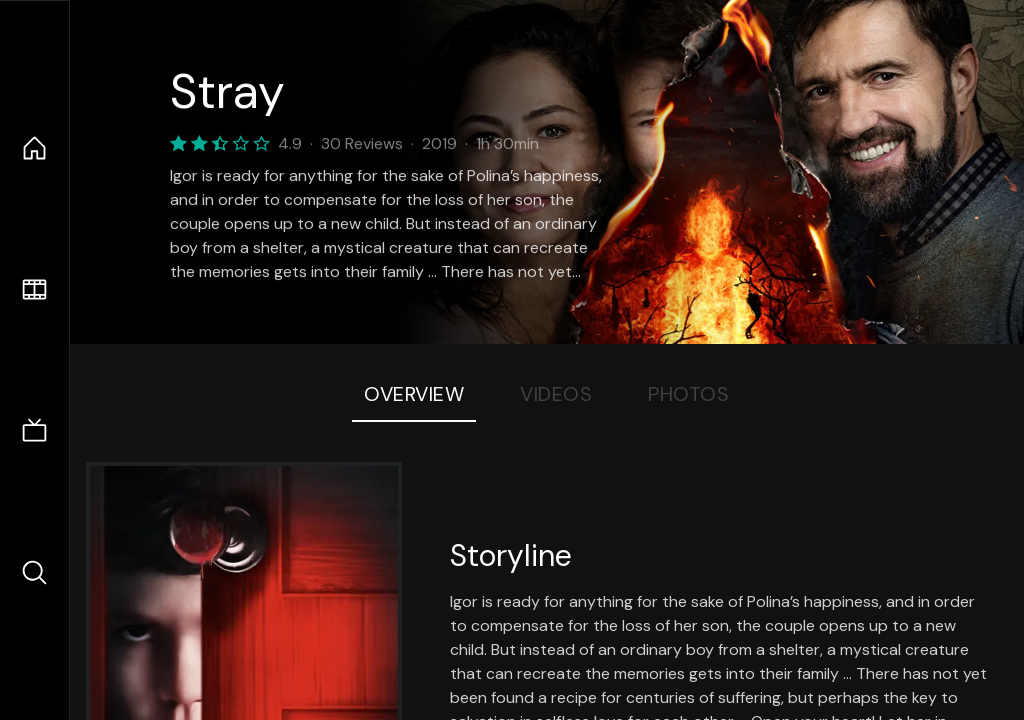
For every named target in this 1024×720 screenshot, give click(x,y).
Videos (556, 394)
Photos (688, 394)
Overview (414, 394)
